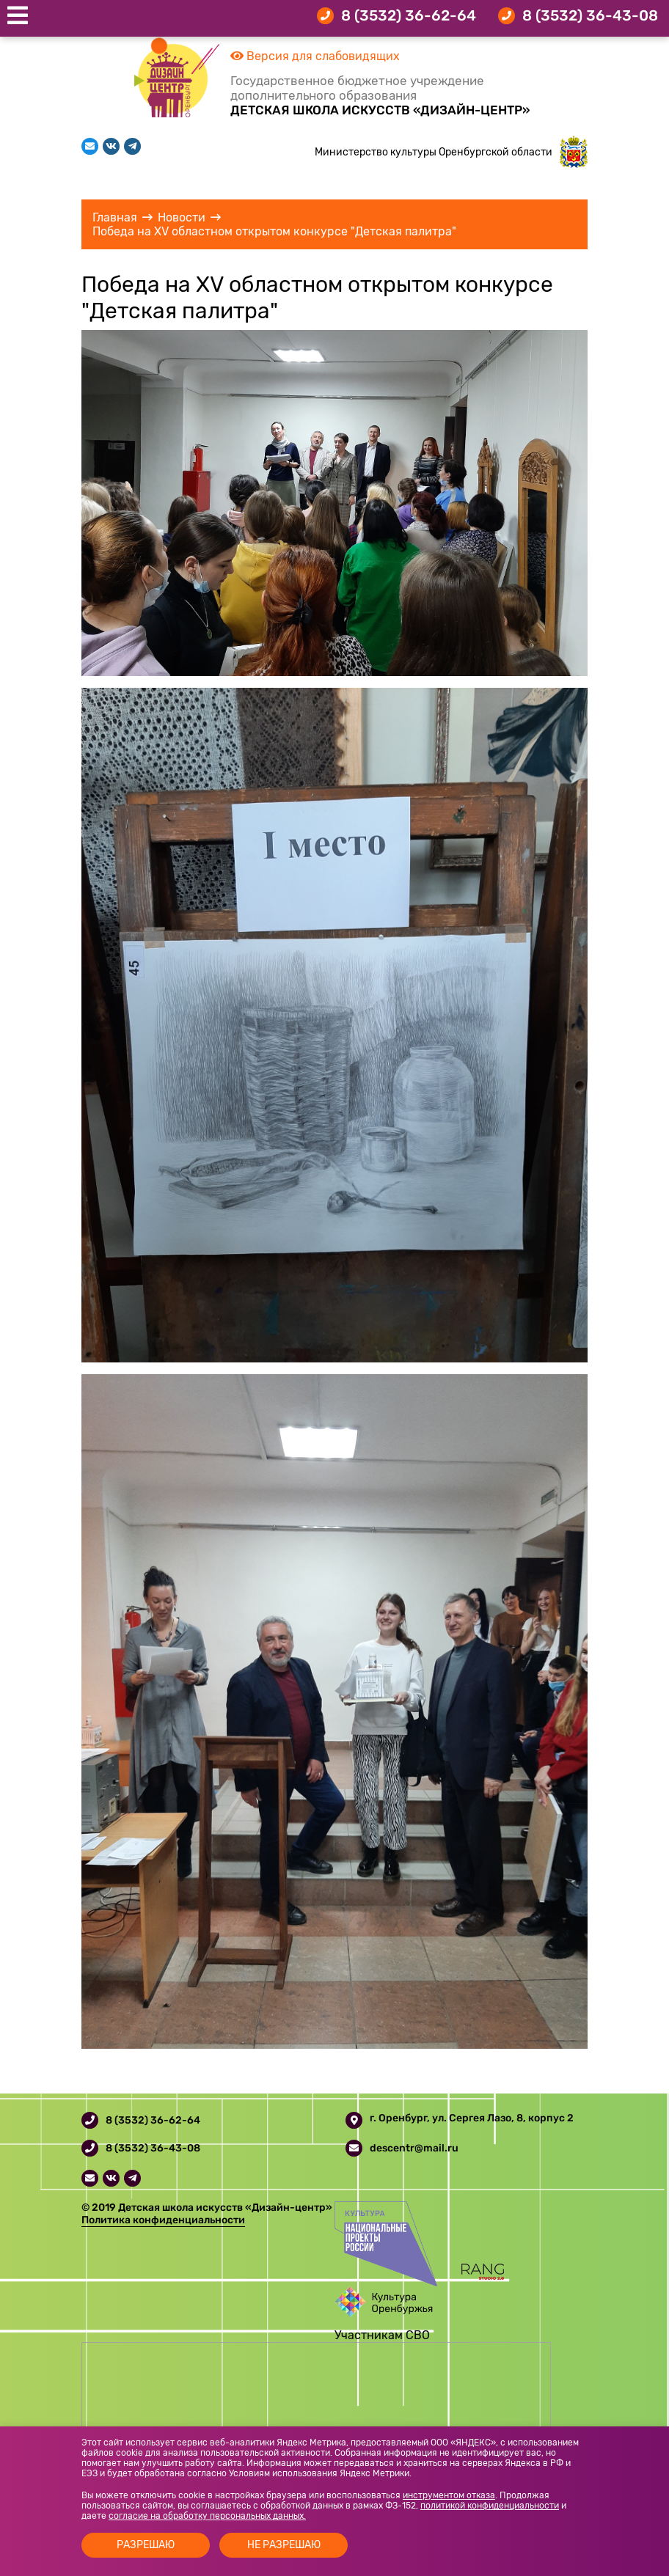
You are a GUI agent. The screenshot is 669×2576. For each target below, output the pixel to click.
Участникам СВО (382, 2335)
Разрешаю (146, 2545)
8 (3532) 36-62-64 (408, 15)
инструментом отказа (449, 2495)
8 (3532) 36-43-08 (590, 15)
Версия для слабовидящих (315, 56)
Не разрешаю (284, 2545)
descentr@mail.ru (414, 2148)
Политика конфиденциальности (163, 2220)
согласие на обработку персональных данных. (207, 2516)
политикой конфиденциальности (489, 2505)
